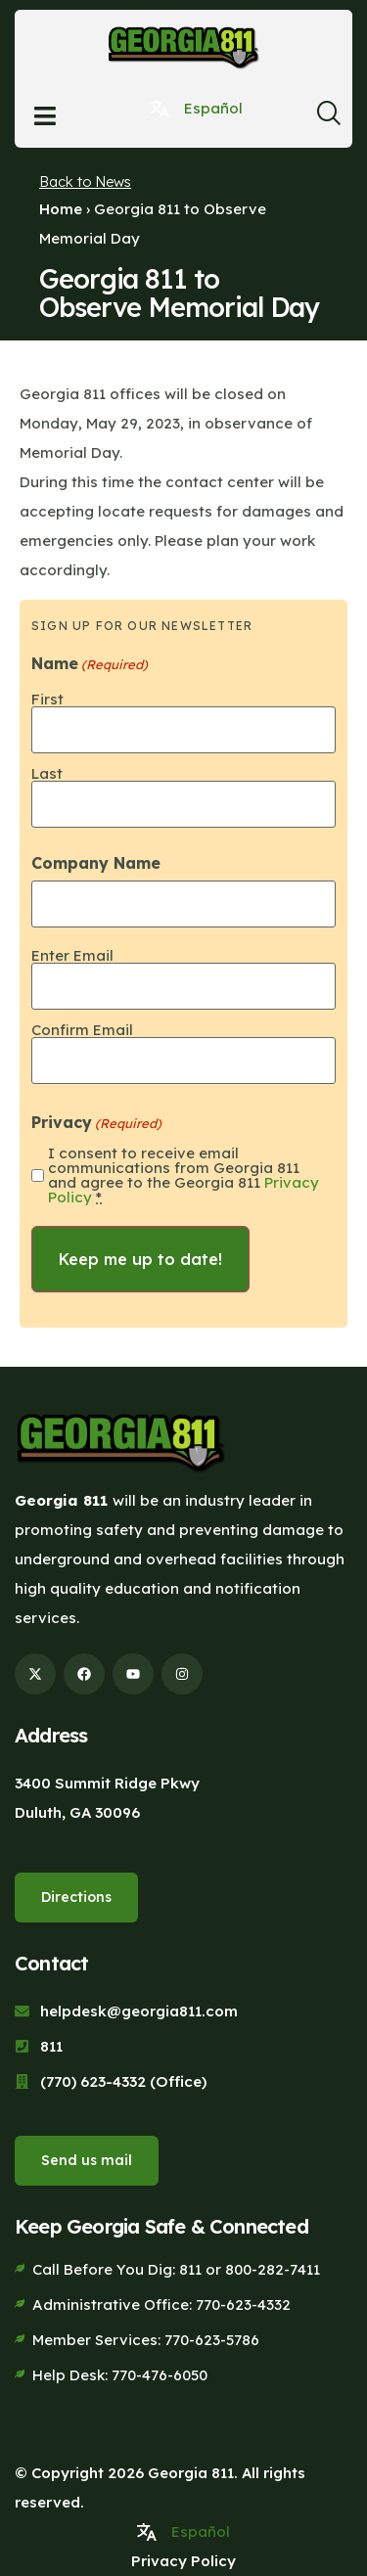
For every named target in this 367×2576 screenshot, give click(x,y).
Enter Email (72, 954)
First (47, 698)
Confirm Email (82, 1028)
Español (213, 108)
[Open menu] (45, 116)
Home (60, 209)
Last (47, 772)
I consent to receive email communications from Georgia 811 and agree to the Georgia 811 (183, 1175)
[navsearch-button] (327, 118)
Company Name (96, 863)
